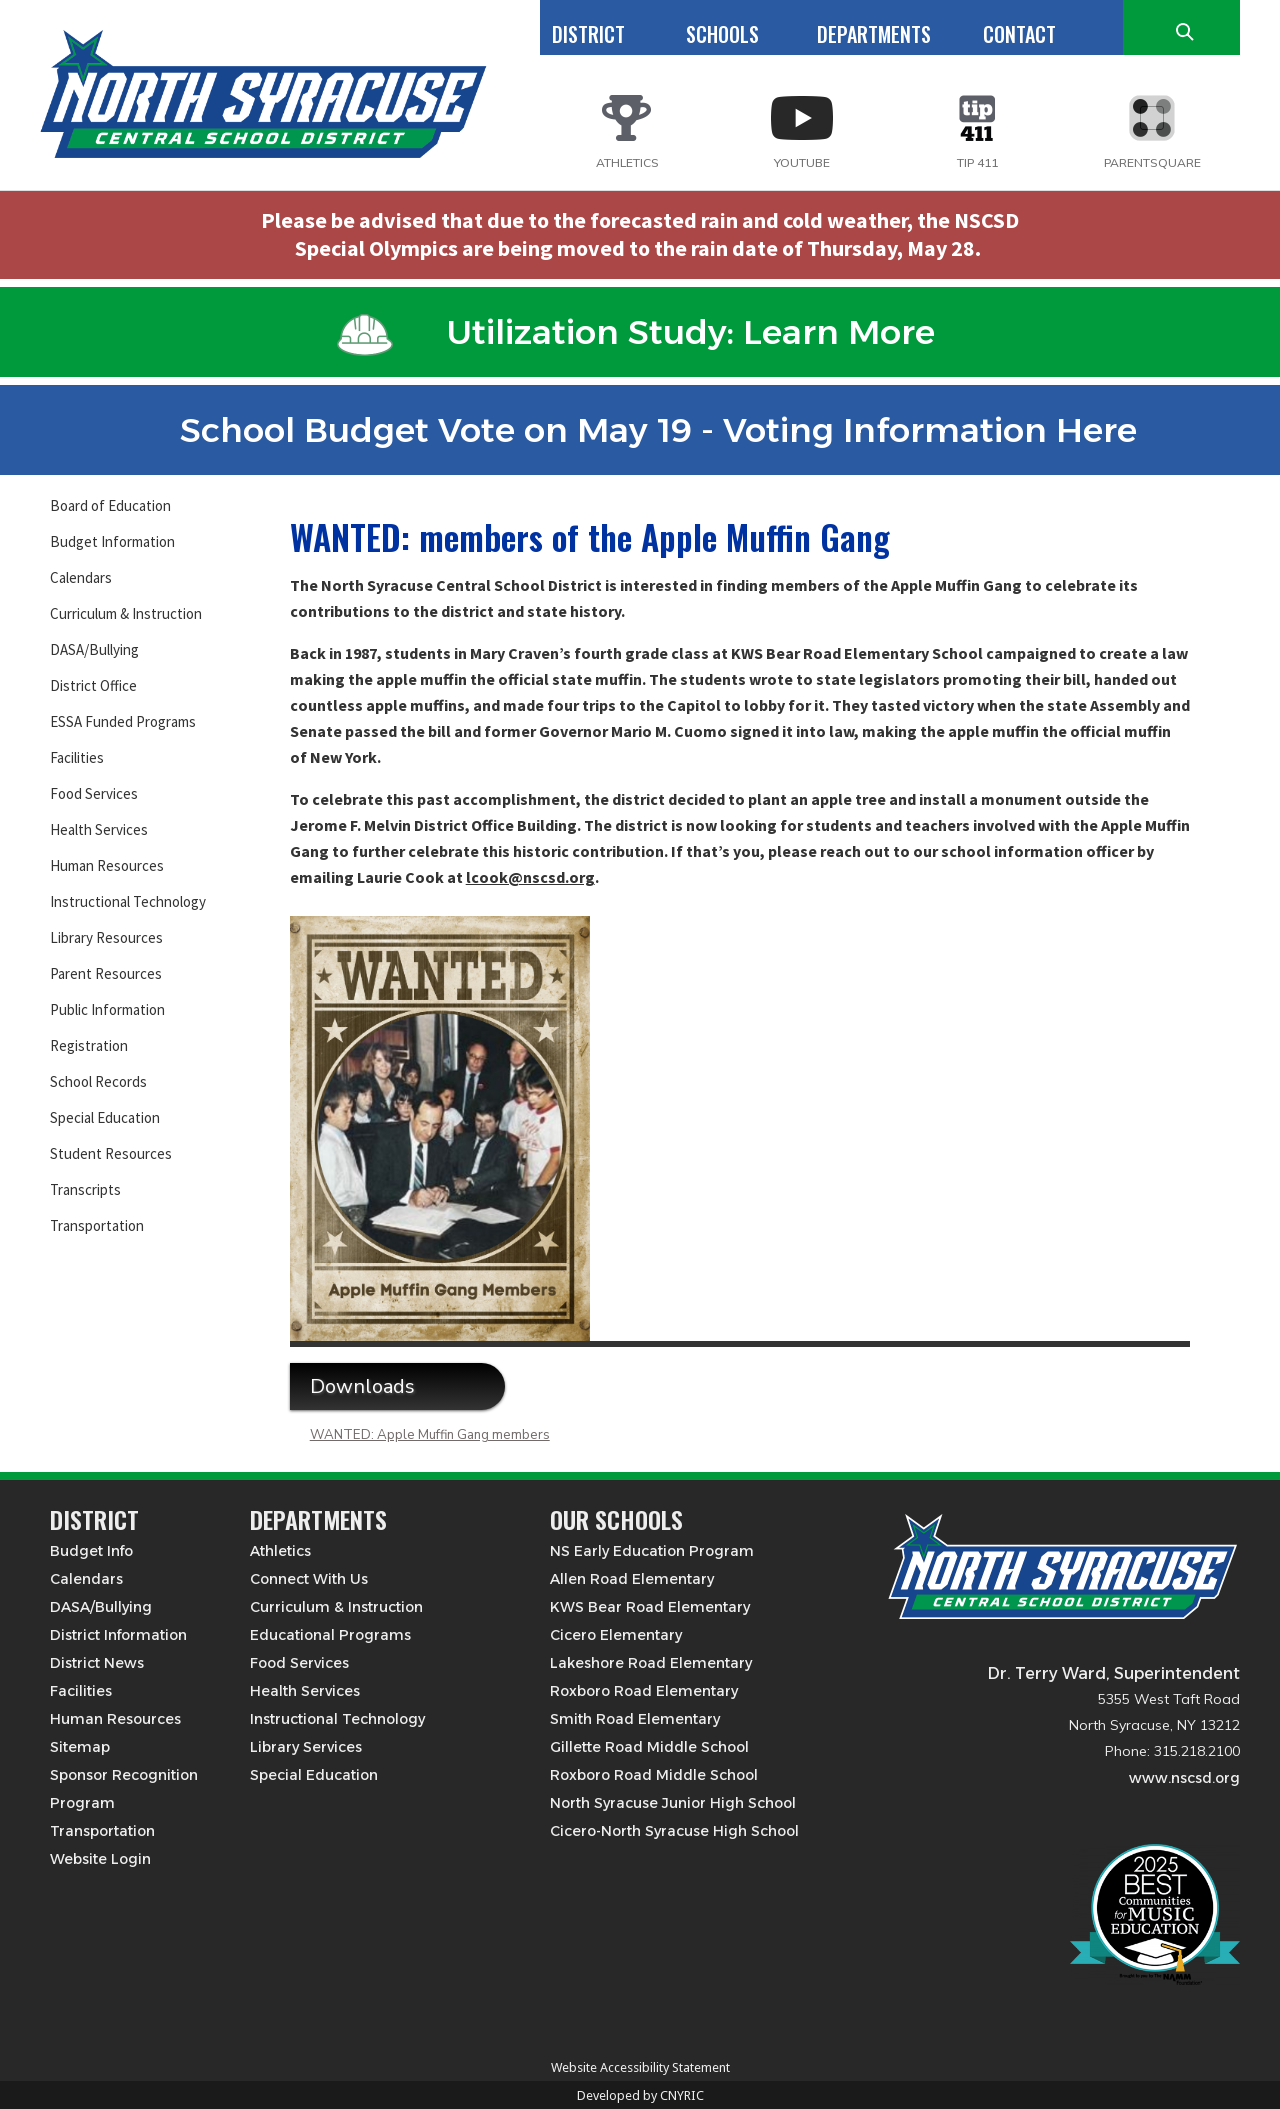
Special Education (105, 1117)
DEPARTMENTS (874, 34)
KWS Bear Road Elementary (650, 1607)
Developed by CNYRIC (640, 2095)
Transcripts (85, 1189)
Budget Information (112, 541)
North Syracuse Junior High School (673, 1803)
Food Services (94, 793)
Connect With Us (309, 1579)
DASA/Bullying (94, 649)
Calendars (81, 577)
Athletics (280, 1551)
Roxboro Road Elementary (644, 1691)
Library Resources (106, 937)
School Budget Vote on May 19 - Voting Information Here (636, 430)
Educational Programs (330, 1635)
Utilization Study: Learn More (636, 332)
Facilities (77, 757)
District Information (118, 1635)
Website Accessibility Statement (640, 2067)
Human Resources (107, 865)
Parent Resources (106, 973)
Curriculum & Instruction (126, 613)
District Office (93, 685)
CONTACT (1019, 34)
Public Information (107, 1009)
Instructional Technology (128, 901)
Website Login (100, 1859)
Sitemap (80, 1747)
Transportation (97, 1225)
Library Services (306, 1747)
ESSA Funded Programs (123, 721)
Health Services (99, 829)
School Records (98, 1081)
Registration (89, 1045)
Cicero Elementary (616, 1635)
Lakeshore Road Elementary (651, 1663)
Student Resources (111, 1153)
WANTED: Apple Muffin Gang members (430, 1435)
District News (97, 1663)
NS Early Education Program (652, 1551)
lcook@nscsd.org (530, 877)
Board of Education (110, 505)
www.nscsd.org (1184, 1778)
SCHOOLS (722, 34)
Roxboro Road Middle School (654, 1775)
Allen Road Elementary (632, 1579)
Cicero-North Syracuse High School (674, 1831)
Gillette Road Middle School (649, 1747)
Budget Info (91, 1551)
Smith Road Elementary (635, 1719)
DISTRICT (588, 34)
